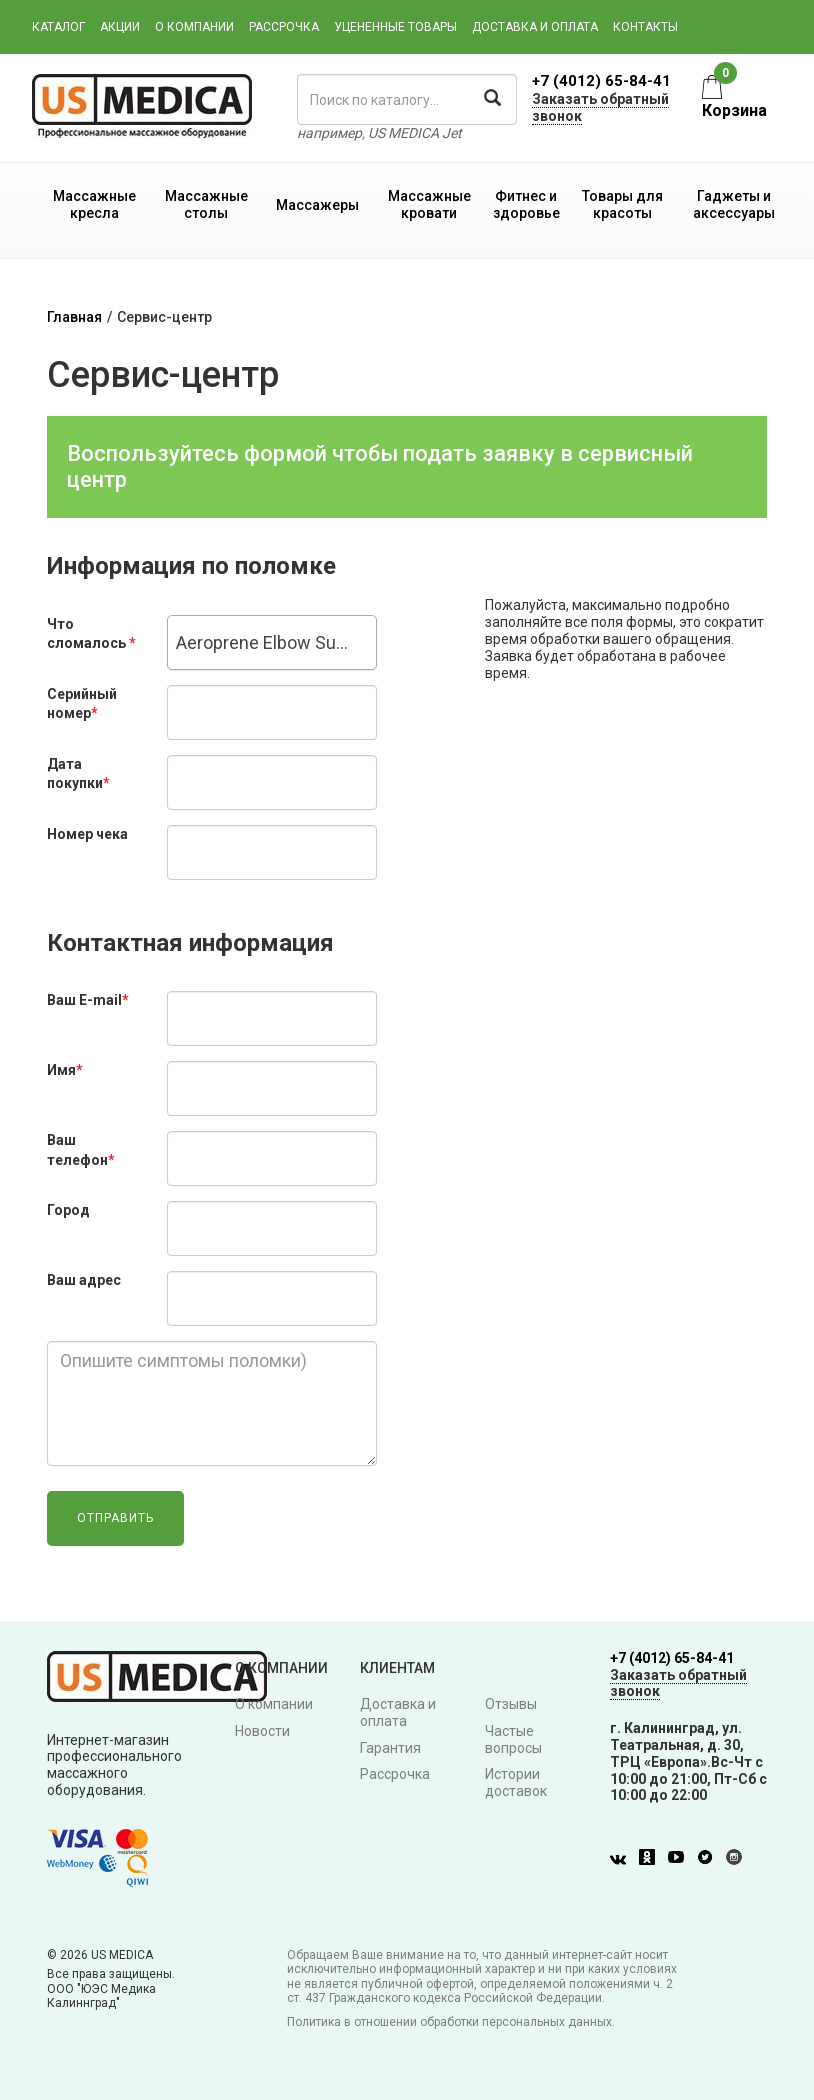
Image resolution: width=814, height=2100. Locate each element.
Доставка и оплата (535, 27)
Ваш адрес (84, 1280)
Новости (262, 1731)
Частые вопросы (513, 1739)
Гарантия (390, 1748)
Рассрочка (284, 27)
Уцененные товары (395, 27)
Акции (120, 27)
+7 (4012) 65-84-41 (601, 81)
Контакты (645, 27)
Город (68, 1210)
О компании (194, 27)
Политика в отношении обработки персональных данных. (451, 2022)
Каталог (58, 27)
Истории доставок (516, 1782)
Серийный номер (82, 704)
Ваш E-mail (88, 1000)
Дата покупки (78, 774)
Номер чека (87, 834)
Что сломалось (91, 634)
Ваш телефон (81, 1150)
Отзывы (511, 1704)
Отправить (115, 1518)
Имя (65, 1070)
